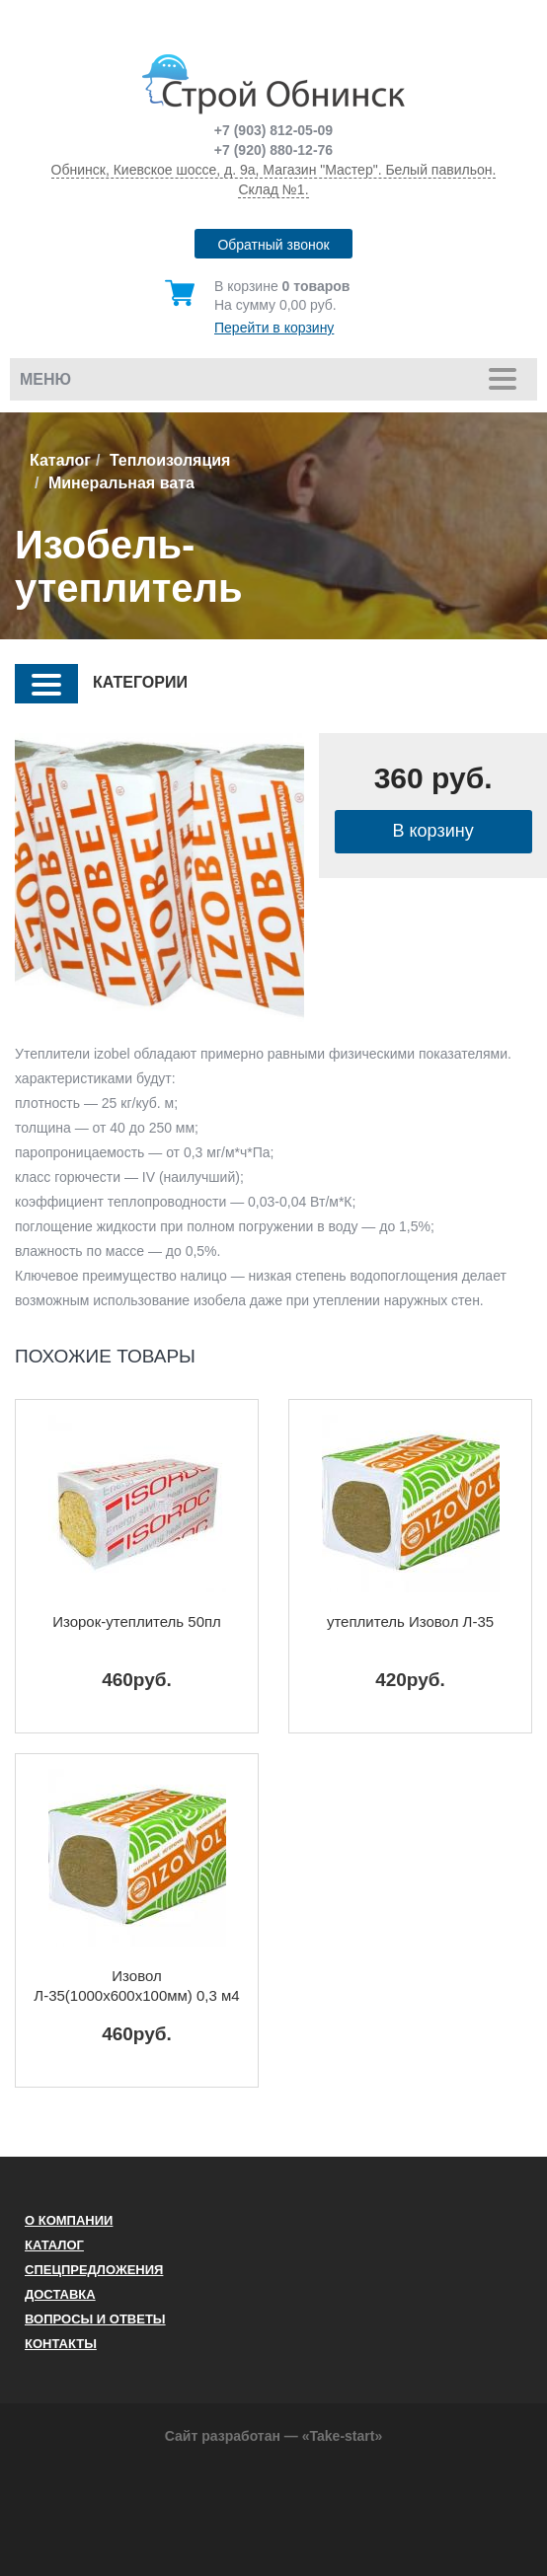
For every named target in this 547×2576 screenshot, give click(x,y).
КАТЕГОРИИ (101, 683)
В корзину (432, 831)
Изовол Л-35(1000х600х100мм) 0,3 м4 (136, 1985)
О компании (69, 2220)
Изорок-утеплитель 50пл (136, 1621)
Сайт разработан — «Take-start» (273, 2436)
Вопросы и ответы (95, 2319)
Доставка (60, 2294)
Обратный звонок (273, 245)
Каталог (60, 460)
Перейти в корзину (274, 327)
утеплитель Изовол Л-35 (410, 1621)
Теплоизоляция (170, 460)
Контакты (61, 2343)
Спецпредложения (94, 2269)
